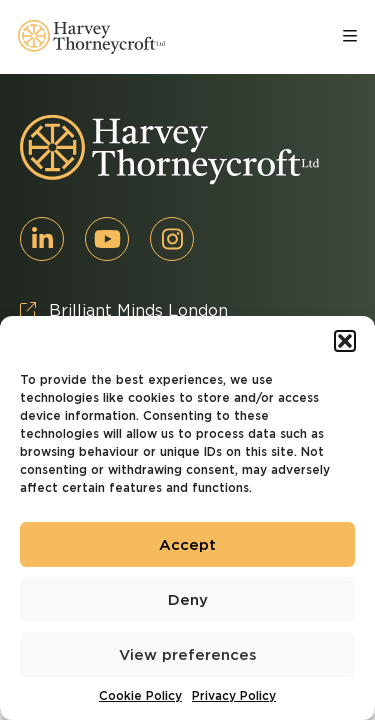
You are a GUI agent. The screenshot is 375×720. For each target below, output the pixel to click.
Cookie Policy (140, 695)
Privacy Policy (234, 695)
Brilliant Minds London (124, 310)
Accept (187, 545)
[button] (345, 341)
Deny (188, 600)
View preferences (188, 655)
